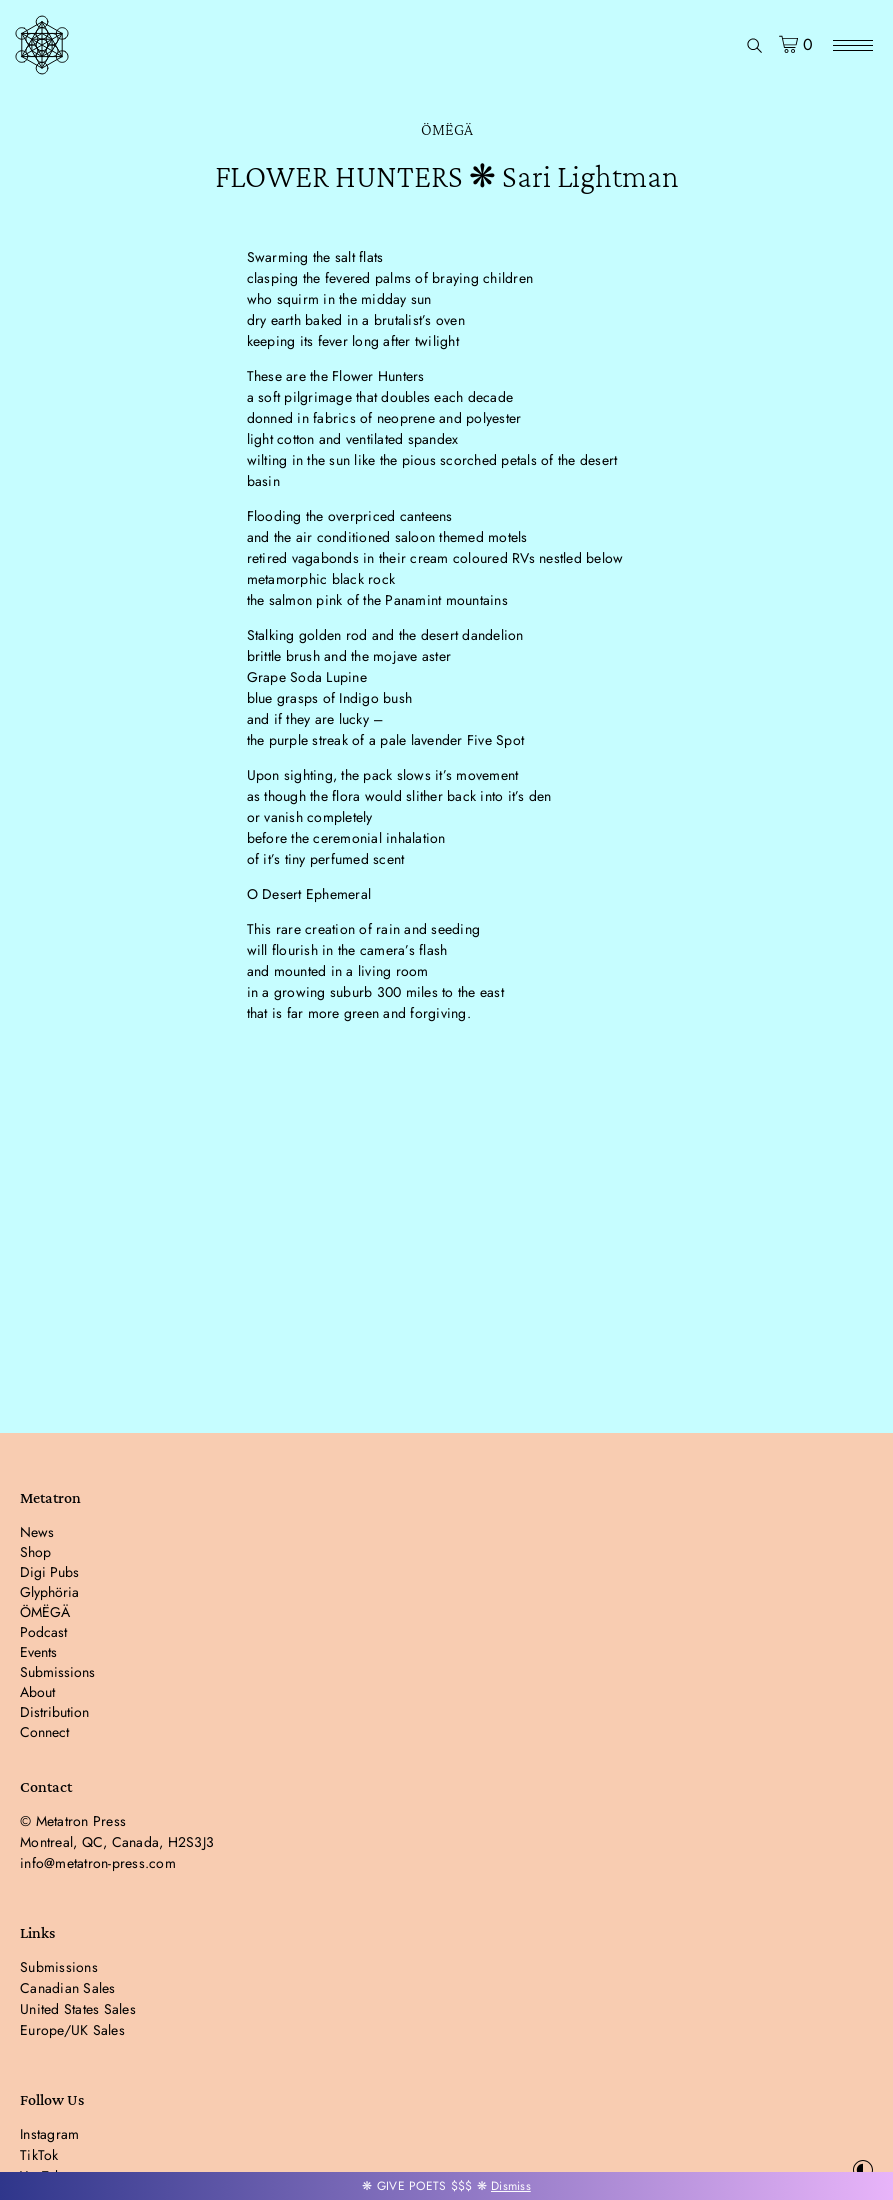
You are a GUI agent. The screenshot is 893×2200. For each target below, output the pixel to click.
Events (38, 1652)
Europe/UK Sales (72, 2030)
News (37, 1532)
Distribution (54, 1712)
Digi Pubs (49, 1572)
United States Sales (78, 2009)
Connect (44, 1732)
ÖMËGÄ (447, 129)
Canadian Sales (68, 1988)
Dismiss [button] (511, 2186)
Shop (35, 1552)
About (37, 1692)
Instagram (49, 2134)
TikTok (39, 2155)
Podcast (43, 1632)
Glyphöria (49, 1592)
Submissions (57, 1672)
